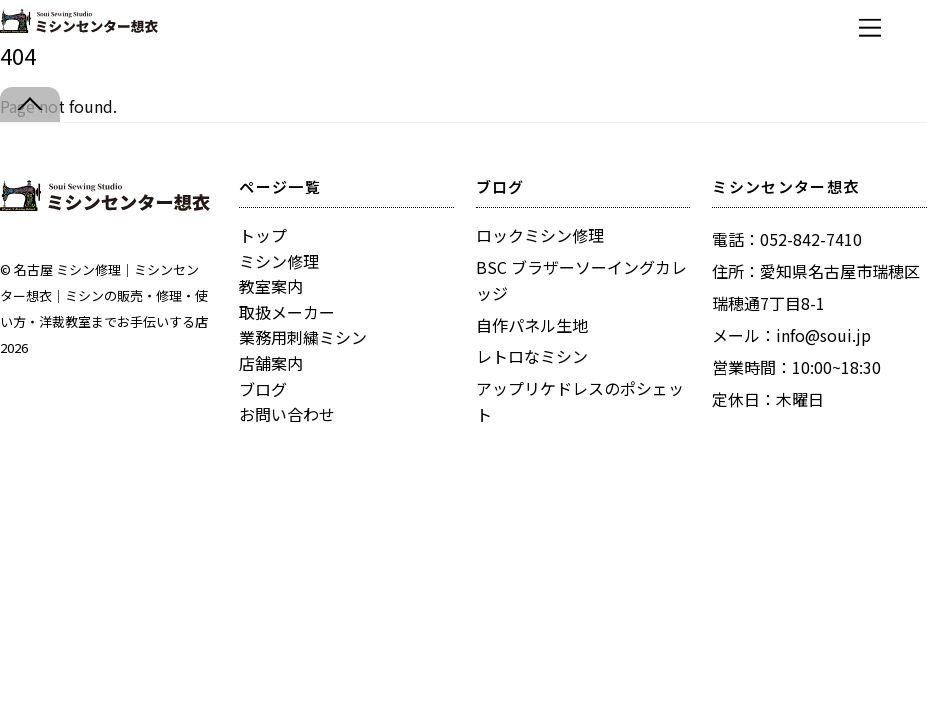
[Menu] (870, 27)
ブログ (263, 389)
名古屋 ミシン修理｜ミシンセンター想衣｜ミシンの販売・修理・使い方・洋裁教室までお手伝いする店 (104, 295)
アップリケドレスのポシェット (580, 401)
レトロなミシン (532, 356)
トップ (263, 235)
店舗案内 (271, 363)
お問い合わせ (287, 414)
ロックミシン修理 (540, 235)
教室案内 (271, 286)
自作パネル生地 (532, 325)
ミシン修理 (279, 261)
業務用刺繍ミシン (303, 337)
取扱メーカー (287, 312)
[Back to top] (30, 104)
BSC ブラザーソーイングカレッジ (581, 280)
